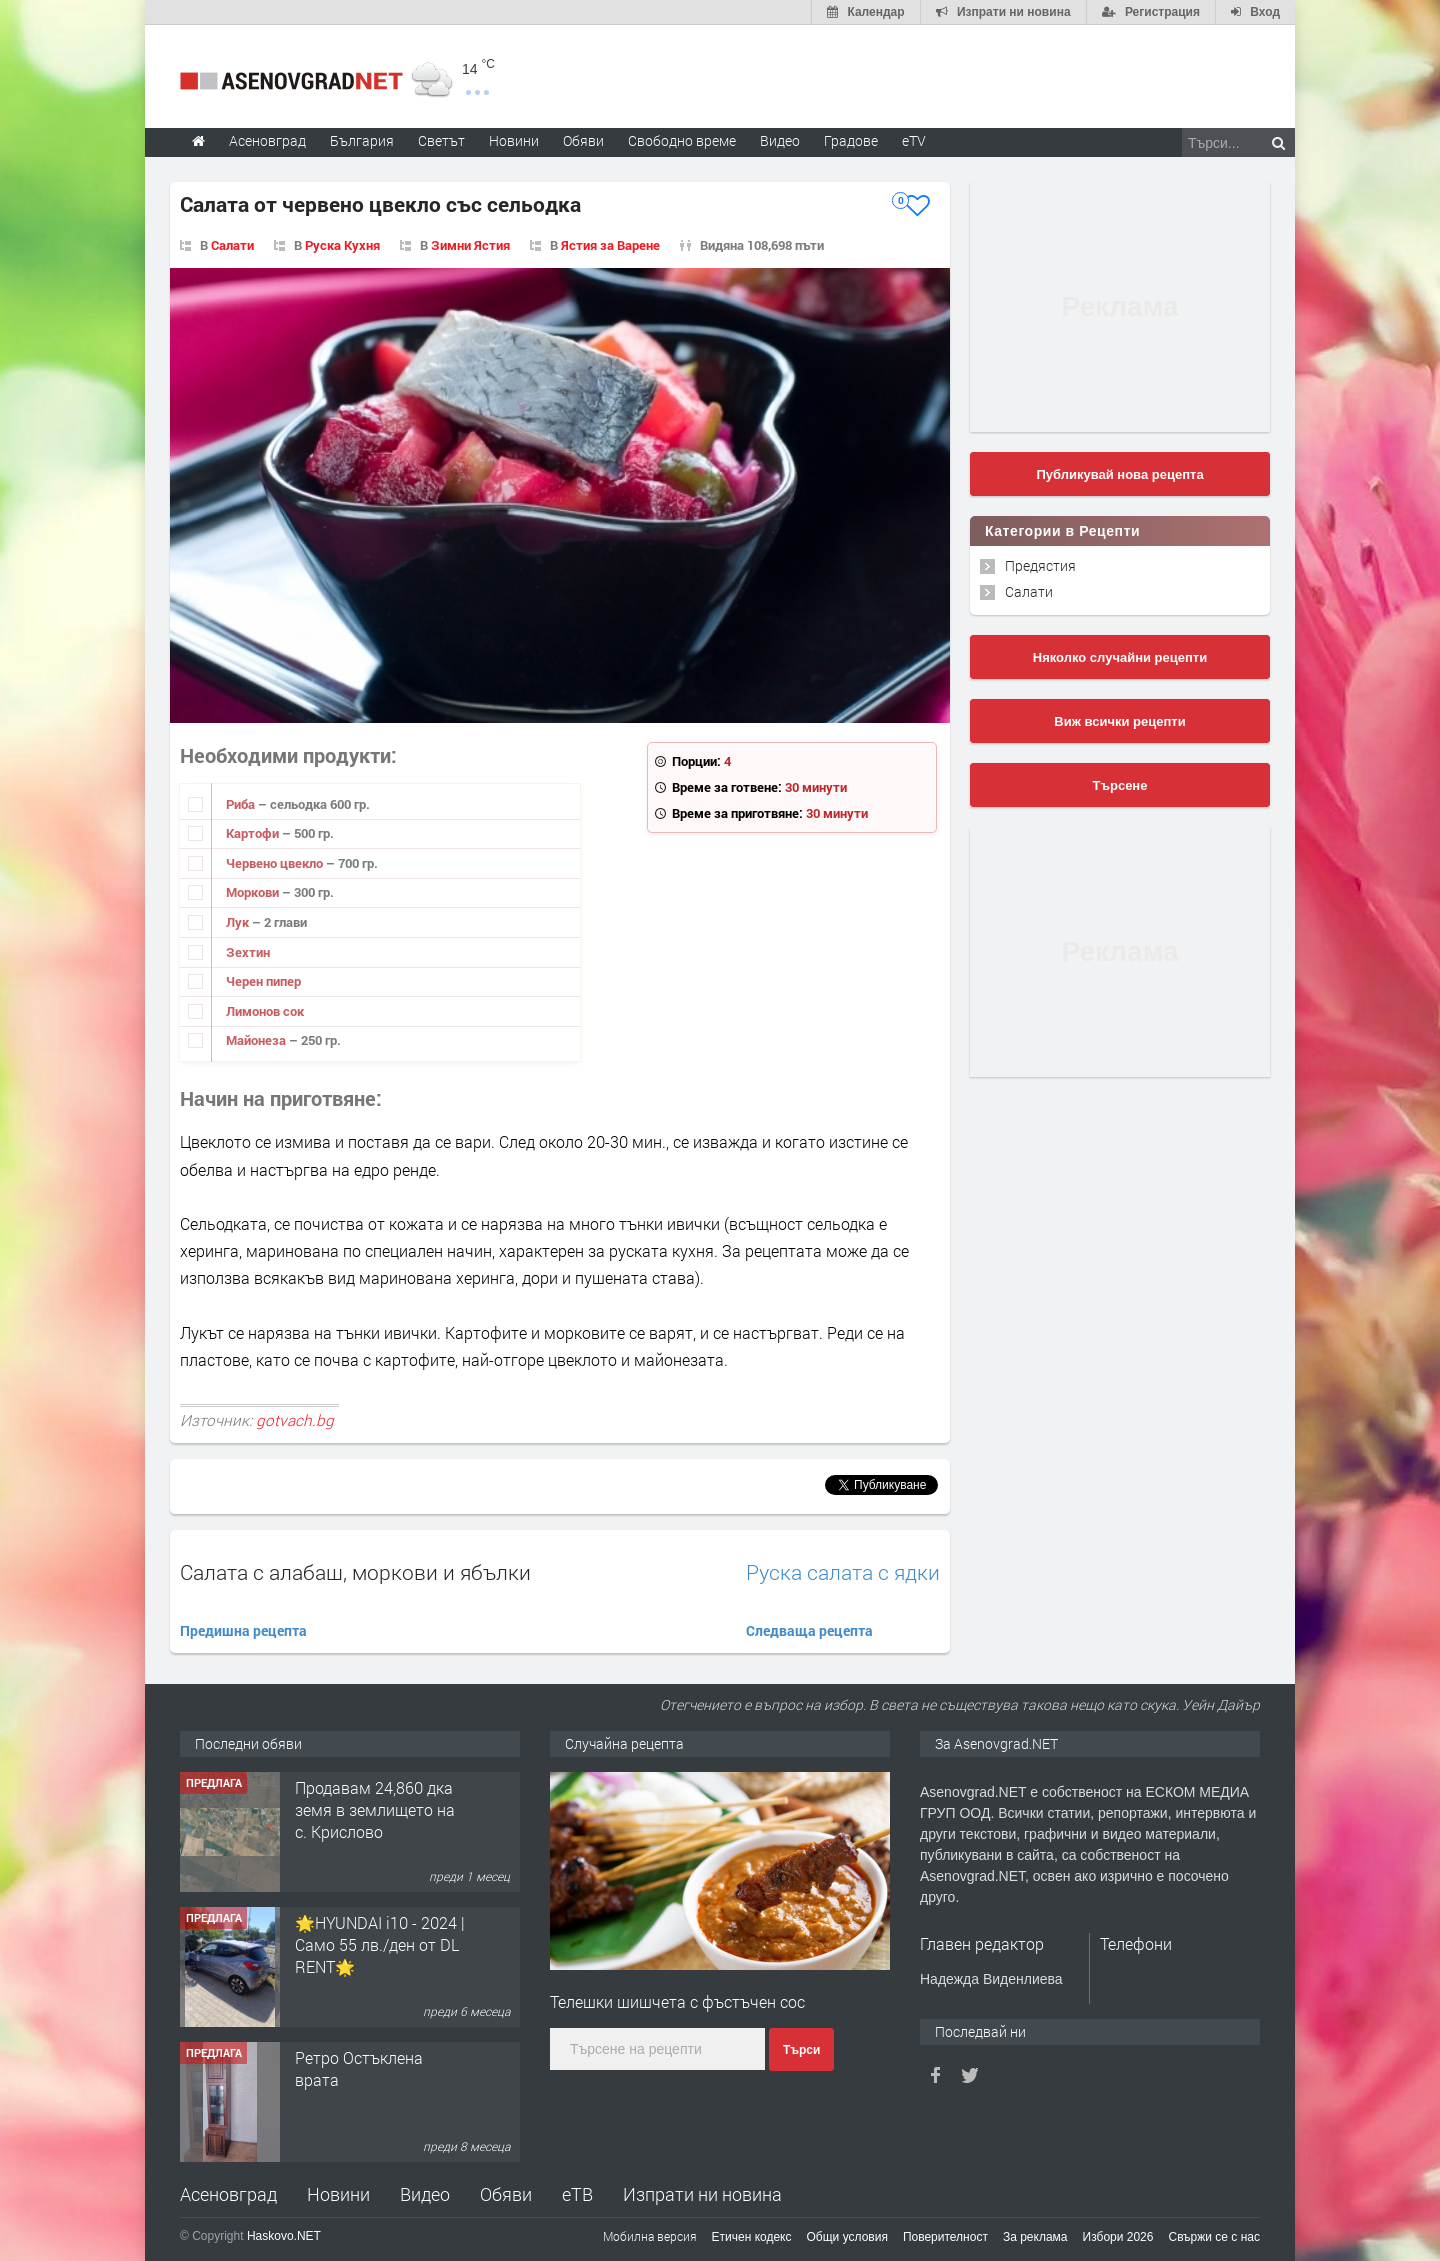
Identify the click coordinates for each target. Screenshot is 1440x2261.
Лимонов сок (265, 1011)
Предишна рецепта (243, 1630)
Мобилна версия (650, 2236)
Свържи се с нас (1214, 2237)
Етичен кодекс (752, 2237)
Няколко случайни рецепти (1120, 657)
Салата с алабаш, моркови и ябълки (355, 1572)
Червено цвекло (276, 863)
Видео (425, 2194)
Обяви (506, 2194)
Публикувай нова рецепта (1119, 474)
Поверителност (945, 2237)
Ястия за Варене (610, 245)
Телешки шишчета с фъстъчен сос (677, 2001)
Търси (801, 2050)
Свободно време (682, 140)
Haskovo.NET (284, 2236)
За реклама (1035, 2237)
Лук (239, 922)
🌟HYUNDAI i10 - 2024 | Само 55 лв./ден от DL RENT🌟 (380, 1945)
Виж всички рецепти (1119, 721)
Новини (514, 140)
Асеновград (228, 2194)
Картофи (254, 833)
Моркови (254, 892)
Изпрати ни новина (702, 2194)
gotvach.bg (295, 1420)
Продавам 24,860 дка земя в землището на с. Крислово (375, 1810)
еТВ (577, 2194)
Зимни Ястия (470, 245)
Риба (242, 804)
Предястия (1040, 565)
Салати (232, 245)
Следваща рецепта (809, 1630)
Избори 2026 (1118, 2237)
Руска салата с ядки (843, 1572)
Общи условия (847, 2237)
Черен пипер (263, 981)
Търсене (1120, 785)
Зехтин (248, 952)
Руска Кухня (342, 245)
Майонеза (257, 1040)
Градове (851, 140)
